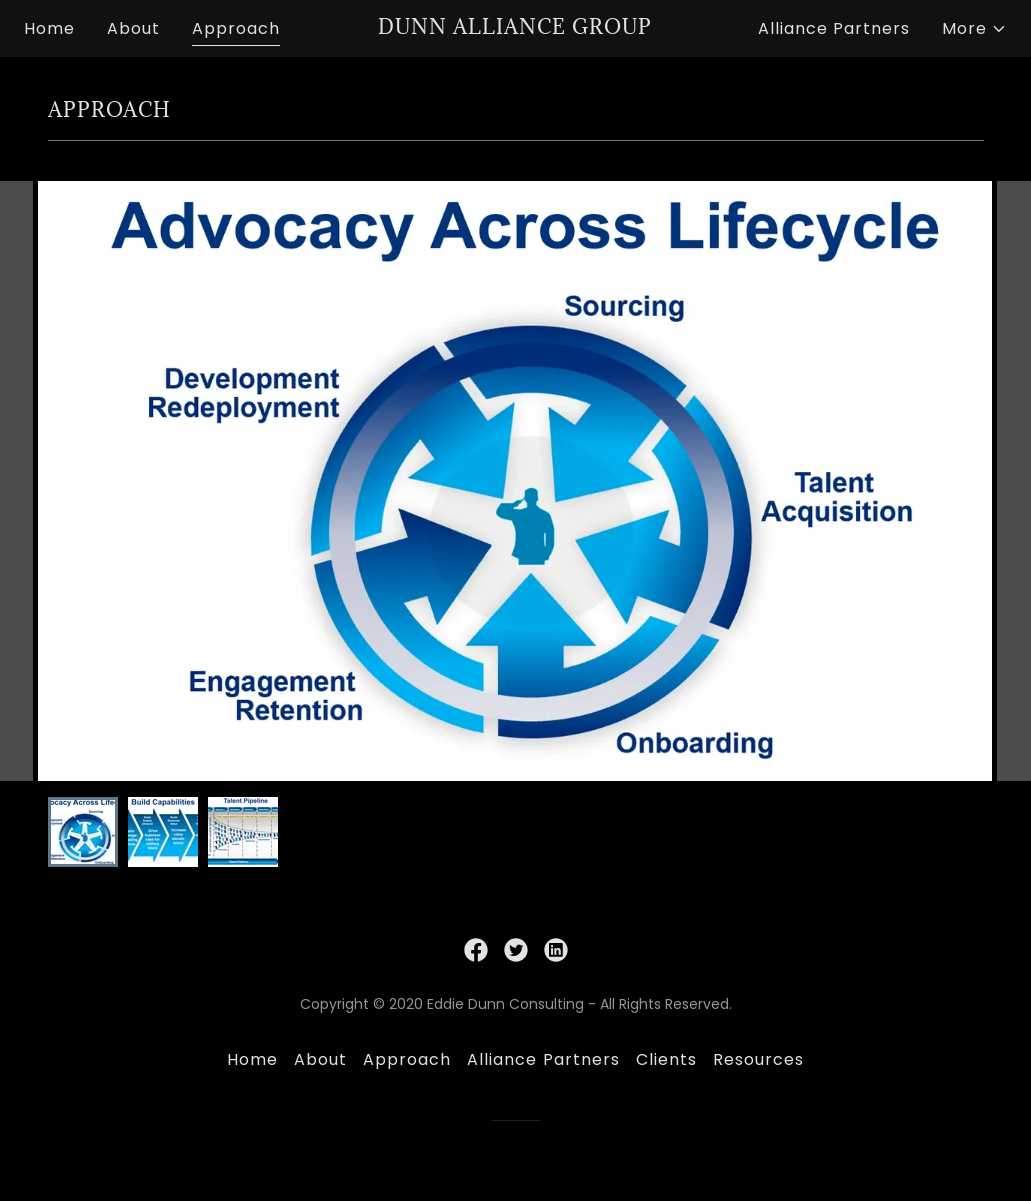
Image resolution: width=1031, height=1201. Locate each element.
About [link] (133, 28)
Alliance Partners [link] (834, 28)
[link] (516, 28)
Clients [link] (666, 1059)
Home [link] (49, 28)
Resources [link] (758, 1059)
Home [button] (252, 1059)
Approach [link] (236, 28)
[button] (974, 29)
